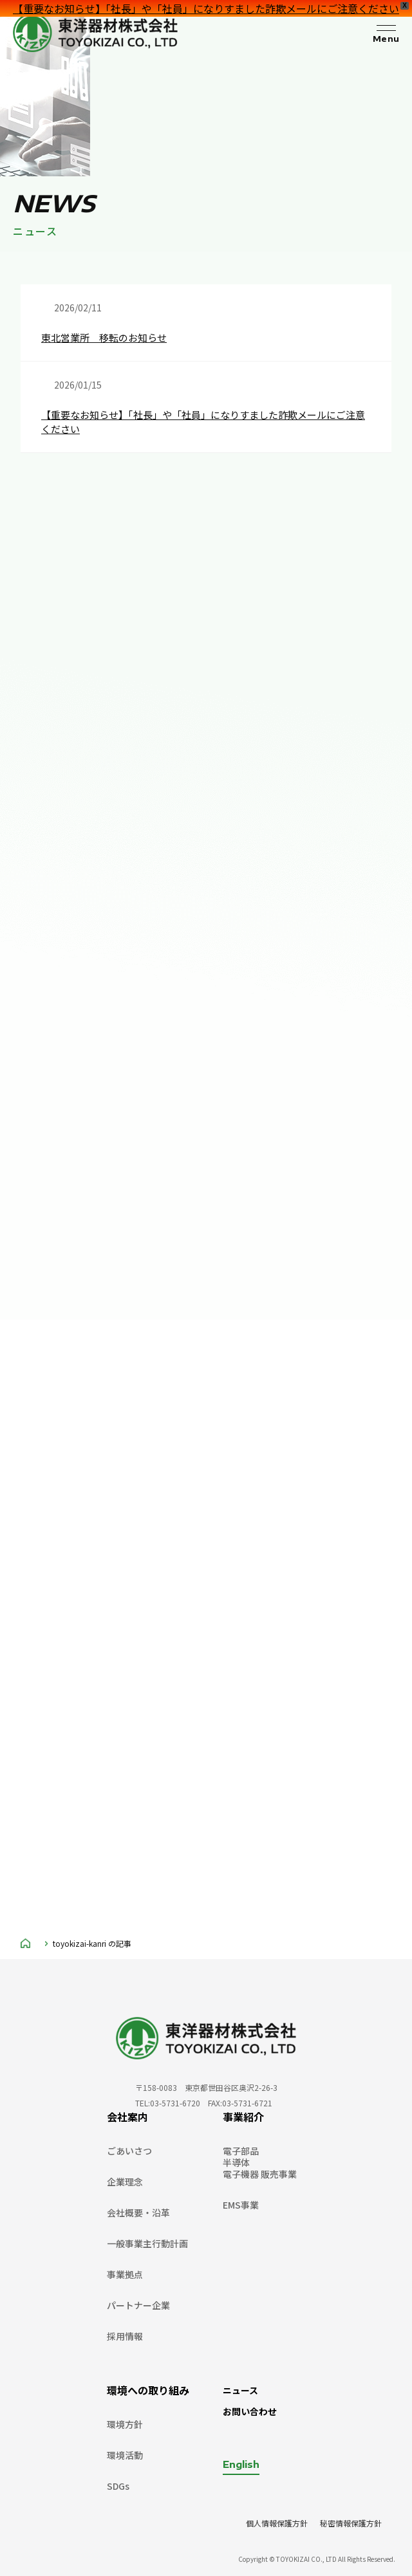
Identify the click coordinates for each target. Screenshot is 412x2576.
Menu (386, 39)
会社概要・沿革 (138, 2212)
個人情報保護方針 (277, 2522)
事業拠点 (125, 2274)
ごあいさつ (129, 2150)
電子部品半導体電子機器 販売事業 (260, 2162)
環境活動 (125, 2455)
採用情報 (125, 2336)
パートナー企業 (138, 2305)
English (241, 2464)
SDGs (118, 2485)
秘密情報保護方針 (351, 2522)
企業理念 (125, 2181)
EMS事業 (241, 2204)
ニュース (240, 2390)
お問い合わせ (250, 2411)
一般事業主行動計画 (147, 2243)
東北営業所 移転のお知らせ (104, 337)
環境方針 (125, 2424)
